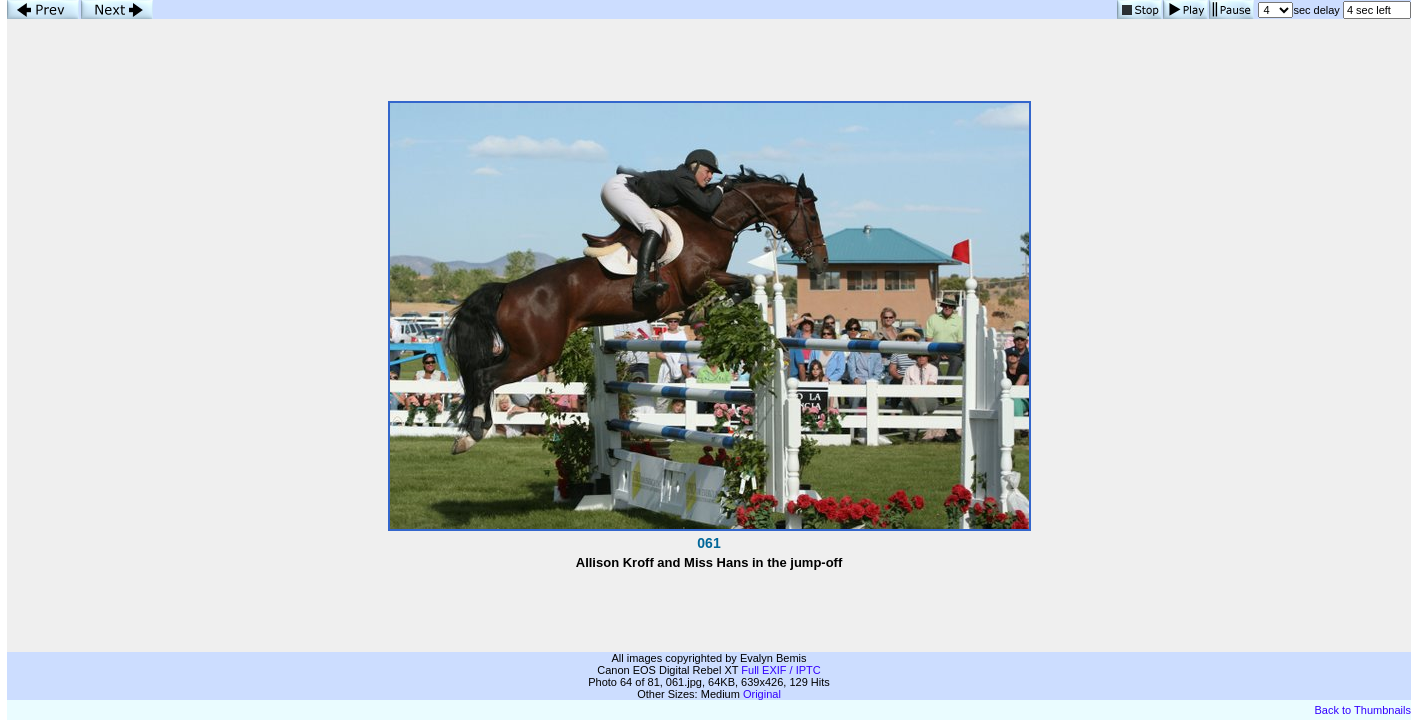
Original (762, 694)
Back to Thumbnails (1363, 710)
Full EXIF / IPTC (780, 670)
